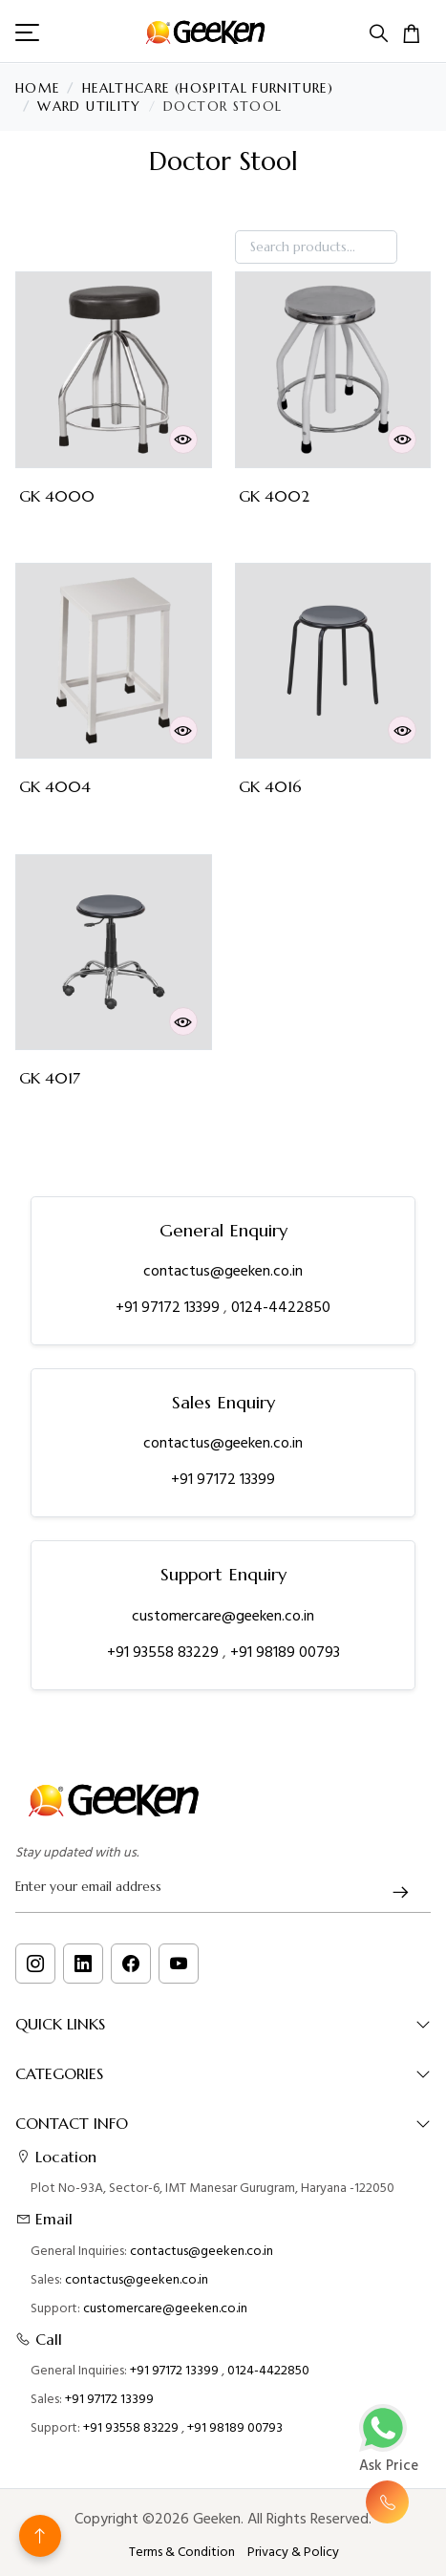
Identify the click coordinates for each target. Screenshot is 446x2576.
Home (37, 88)
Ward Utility (88, 106)
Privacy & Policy (293, 2552)
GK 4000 (57, 496)
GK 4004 (55, 787)
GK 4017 (49, 1078)
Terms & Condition (182, 2552)
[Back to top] (40, 2536)
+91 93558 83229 (165, 1652)
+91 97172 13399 (169, 1307)
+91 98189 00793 (285, 1652)
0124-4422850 (280, 1307)
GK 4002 (274, 496)
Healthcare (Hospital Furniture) (207, 88)
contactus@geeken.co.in (223, 1270)
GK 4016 (270, 787)
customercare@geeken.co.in (223, 1615)
